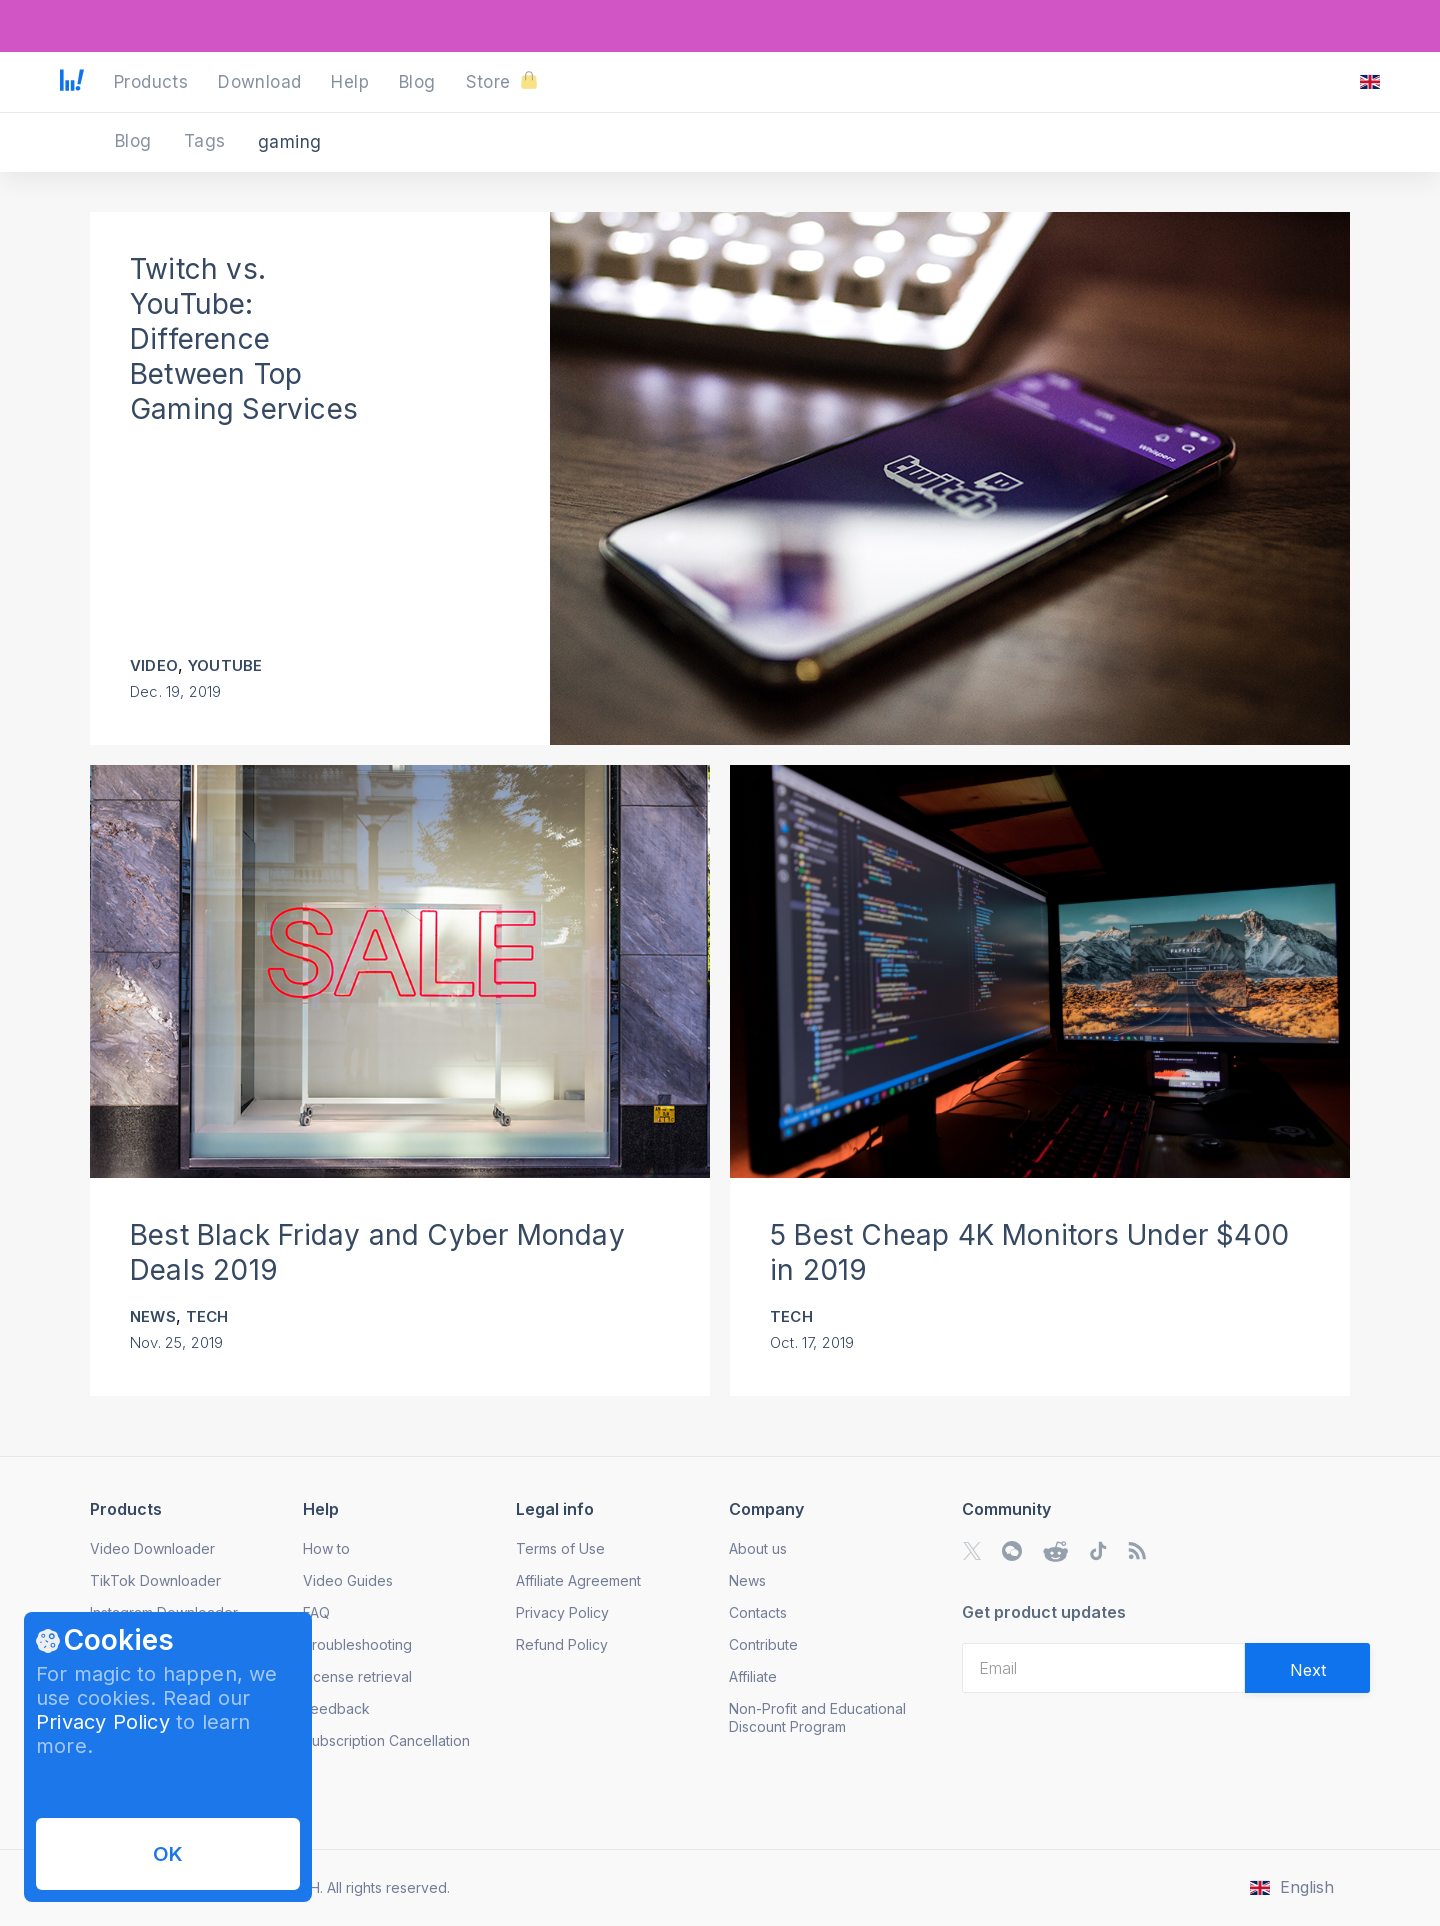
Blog (136, 141)
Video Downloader (152, 1548)
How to (326, 1548)
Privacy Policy (103, 1722)
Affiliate (753, 1676)
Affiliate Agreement (578, 1580)
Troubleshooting (357, 1644)
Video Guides (348, 1580)
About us (758, 1548)
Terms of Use (560, 1548)
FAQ (316, 1612)
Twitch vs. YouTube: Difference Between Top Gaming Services (244, 339)
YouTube (225, 665)
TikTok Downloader (155, 1580)
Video (154, 665)
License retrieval (357, 1676)
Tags (207, 141)
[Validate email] (1307, 1668)
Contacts (758, 1612)
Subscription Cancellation (386, 1740)
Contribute (763, 1644)
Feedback (336, 1708)
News (153, 1316)
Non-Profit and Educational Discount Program (817, 1717)
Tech (207, 1316)
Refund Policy (562, 1644)
